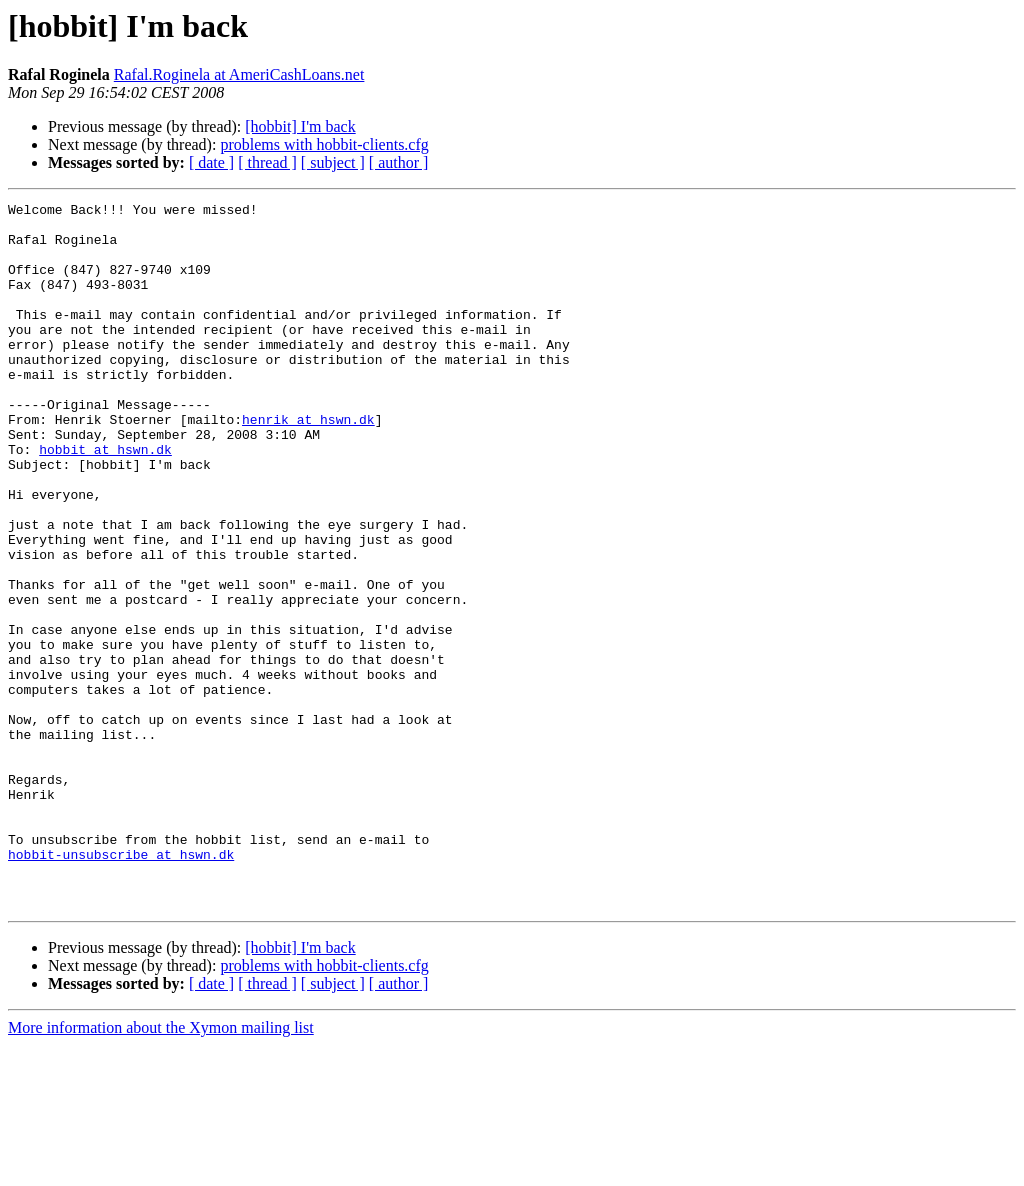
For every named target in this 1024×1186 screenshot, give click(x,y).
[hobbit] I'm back (300, 126)
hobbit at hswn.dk (105, 500)
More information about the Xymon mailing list (161, 1168)
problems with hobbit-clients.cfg (324, 144)
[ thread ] (267, 162)
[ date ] (211, 162)
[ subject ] (333, 162)
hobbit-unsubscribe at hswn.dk (121, 986)
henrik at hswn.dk (308, 464)
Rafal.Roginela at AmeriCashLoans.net (239, 74)
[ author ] (399, 162)
